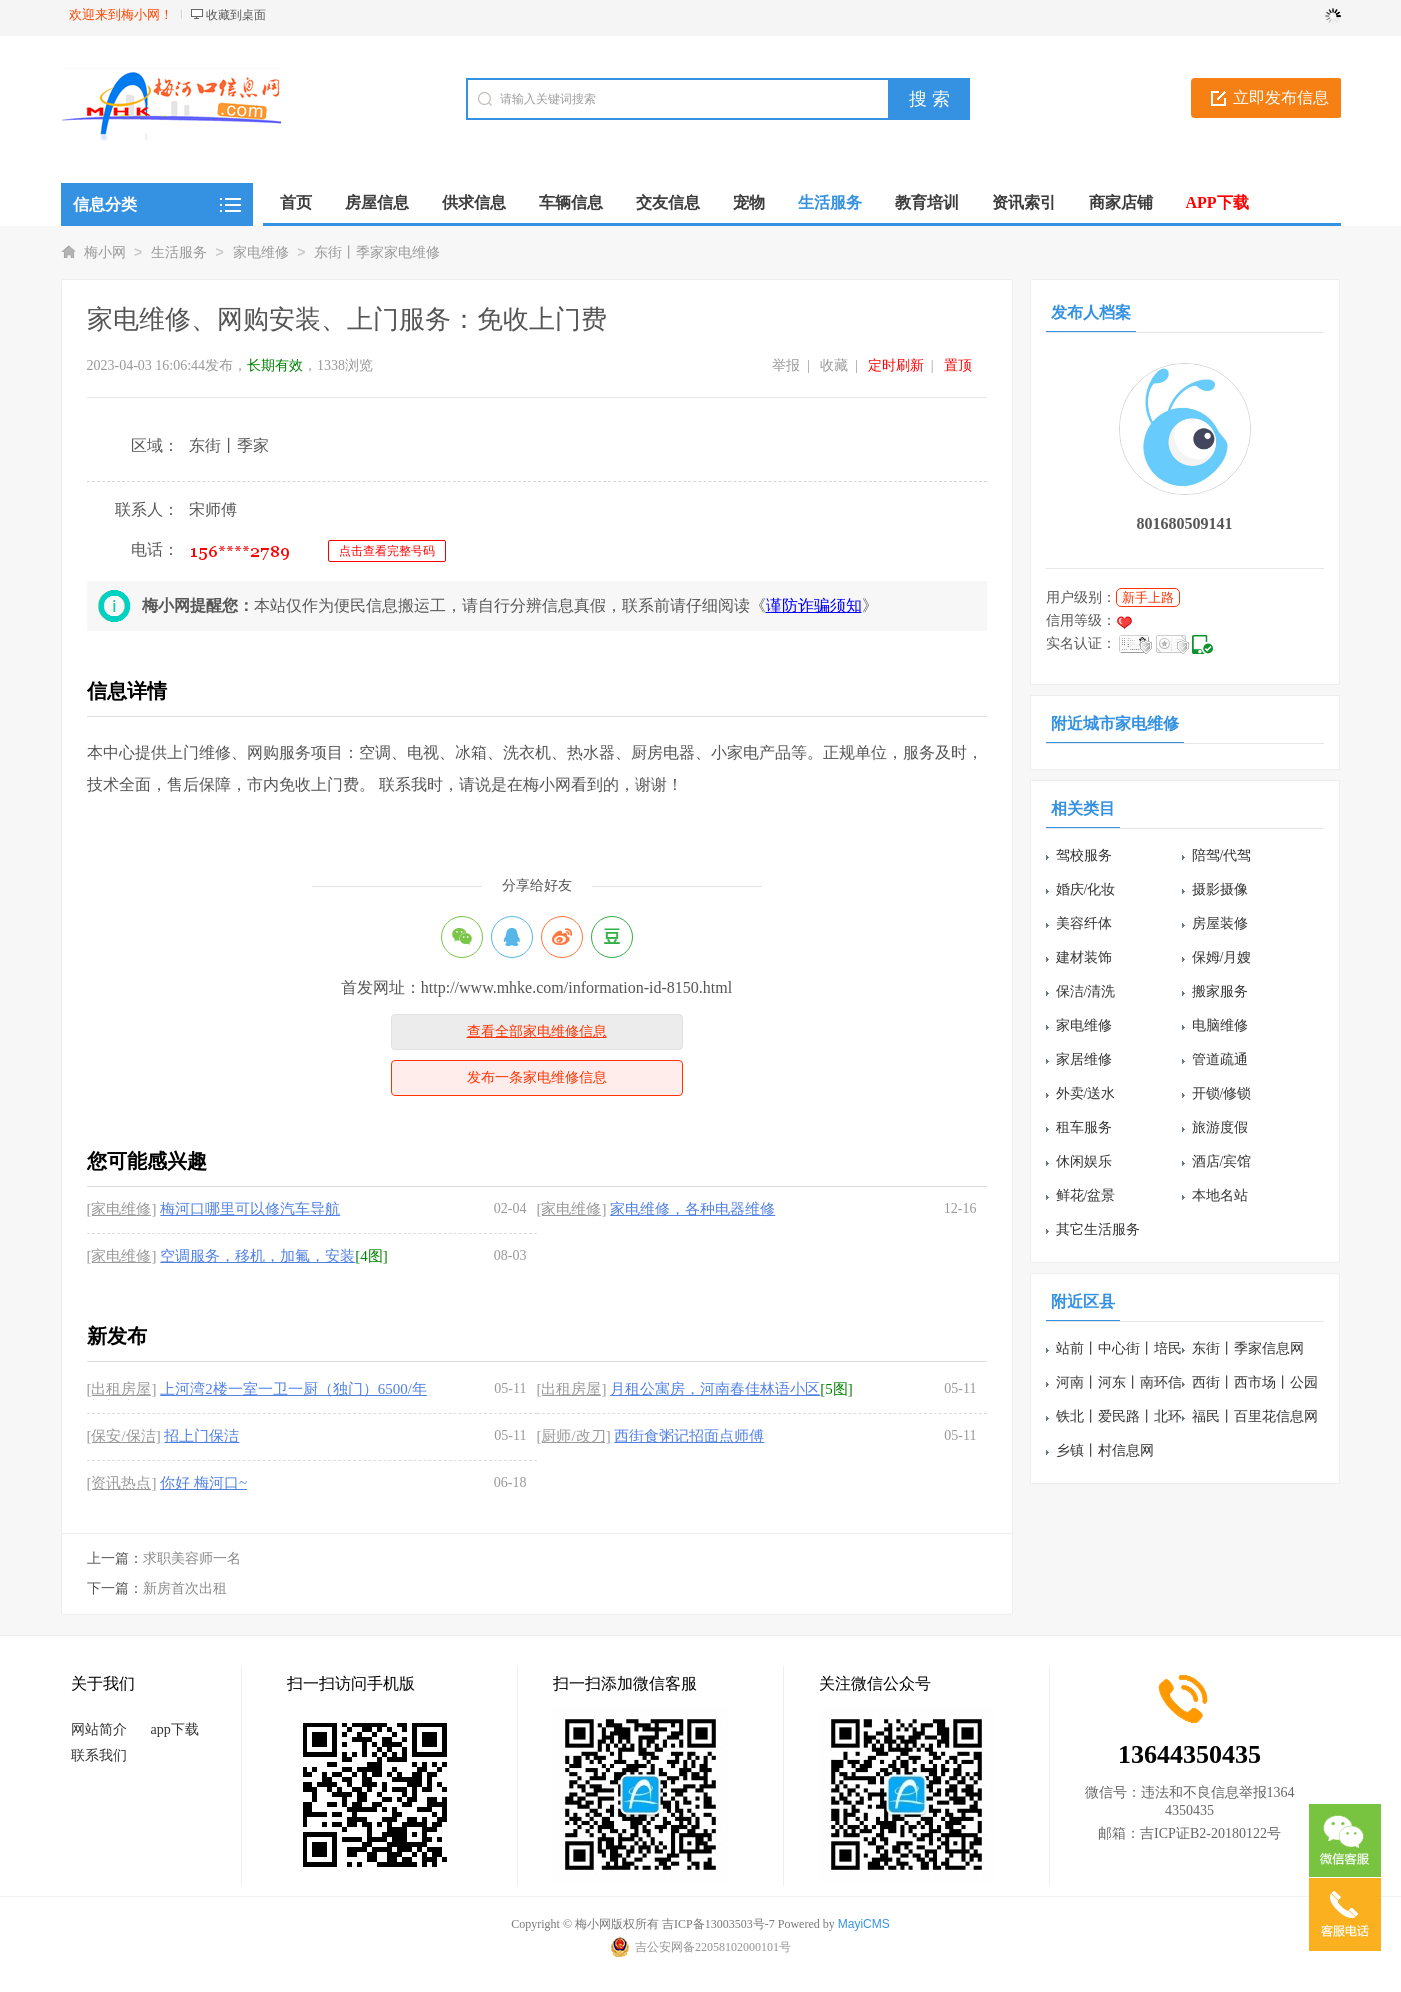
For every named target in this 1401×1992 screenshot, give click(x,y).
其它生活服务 (1098, 1229)
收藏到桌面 (236, 15)
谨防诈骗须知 (814, 605)
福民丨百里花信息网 (1255, 1416)
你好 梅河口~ (203, 1483)
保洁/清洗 (1086, 991)
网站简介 (99, 1729)
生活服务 (179, 252)
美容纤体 (1084, 923)
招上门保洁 (201, 1436)
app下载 (175, 1729)
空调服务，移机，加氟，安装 (257, 1256)
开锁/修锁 (1222, 1093)
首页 (296, 202)
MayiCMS (864, 1924)
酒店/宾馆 (1222, 1161)
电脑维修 (1220, 1025)
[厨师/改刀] (574, 1436)
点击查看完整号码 (387, 551)
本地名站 (1220, 1195)
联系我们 (99, 1755)
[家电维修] (122, 1209)
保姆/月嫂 (1222, 957)
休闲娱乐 (1084, 1161)
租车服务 (1084, 1127)
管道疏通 (1220, 1059)
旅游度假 (1220, 1127)
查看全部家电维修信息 (537, 1031)
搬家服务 (1220, 991)
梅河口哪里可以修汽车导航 (250, 1209)
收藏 (834, 365)
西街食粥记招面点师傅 (689, 1436)
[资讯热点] (122, 1483)
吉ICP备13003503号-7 (718, 1924)
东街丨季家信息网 (1248, 1348)
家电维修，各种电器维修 (692, 1209)
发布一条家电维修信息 (537, 1077)
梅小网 (105, 252)
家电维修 (261, 252)
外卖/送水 (1086, 1093)
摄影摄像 (1220, 889)
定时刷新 (896, 365)
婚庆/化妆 (1086, 889)
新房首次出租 (185, 1588)
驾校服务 (1084, 855)
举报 (786, 365)
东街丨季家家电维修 (377, 252)
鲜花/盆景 (1086, 1195)
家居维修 (1084, 1059)
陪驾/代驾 (1222, 855)
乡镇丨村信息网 (1105, 1450)
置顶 (958, 365)
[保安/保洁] (124, 1436)
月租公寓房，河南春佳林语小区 (715, 1389)
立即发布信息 (1281, 97)
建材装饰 (1084, 957)
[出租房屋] (122, 1389)
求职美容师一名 (192, 1558)
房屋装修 (1220, 923)
